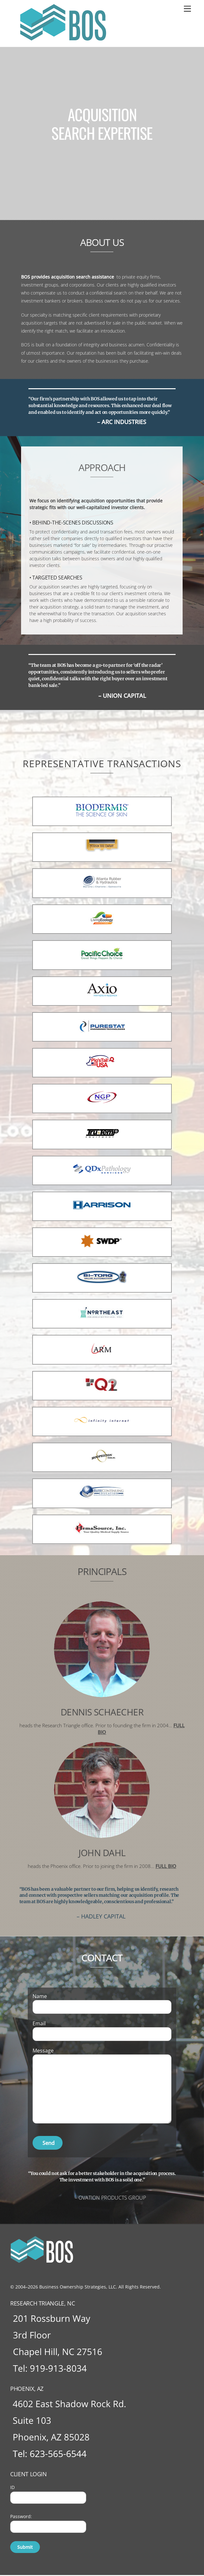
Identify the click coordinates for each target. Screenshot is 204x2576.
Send (48, 2143)
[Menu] (187, 8)
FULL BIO (165, 1866)
